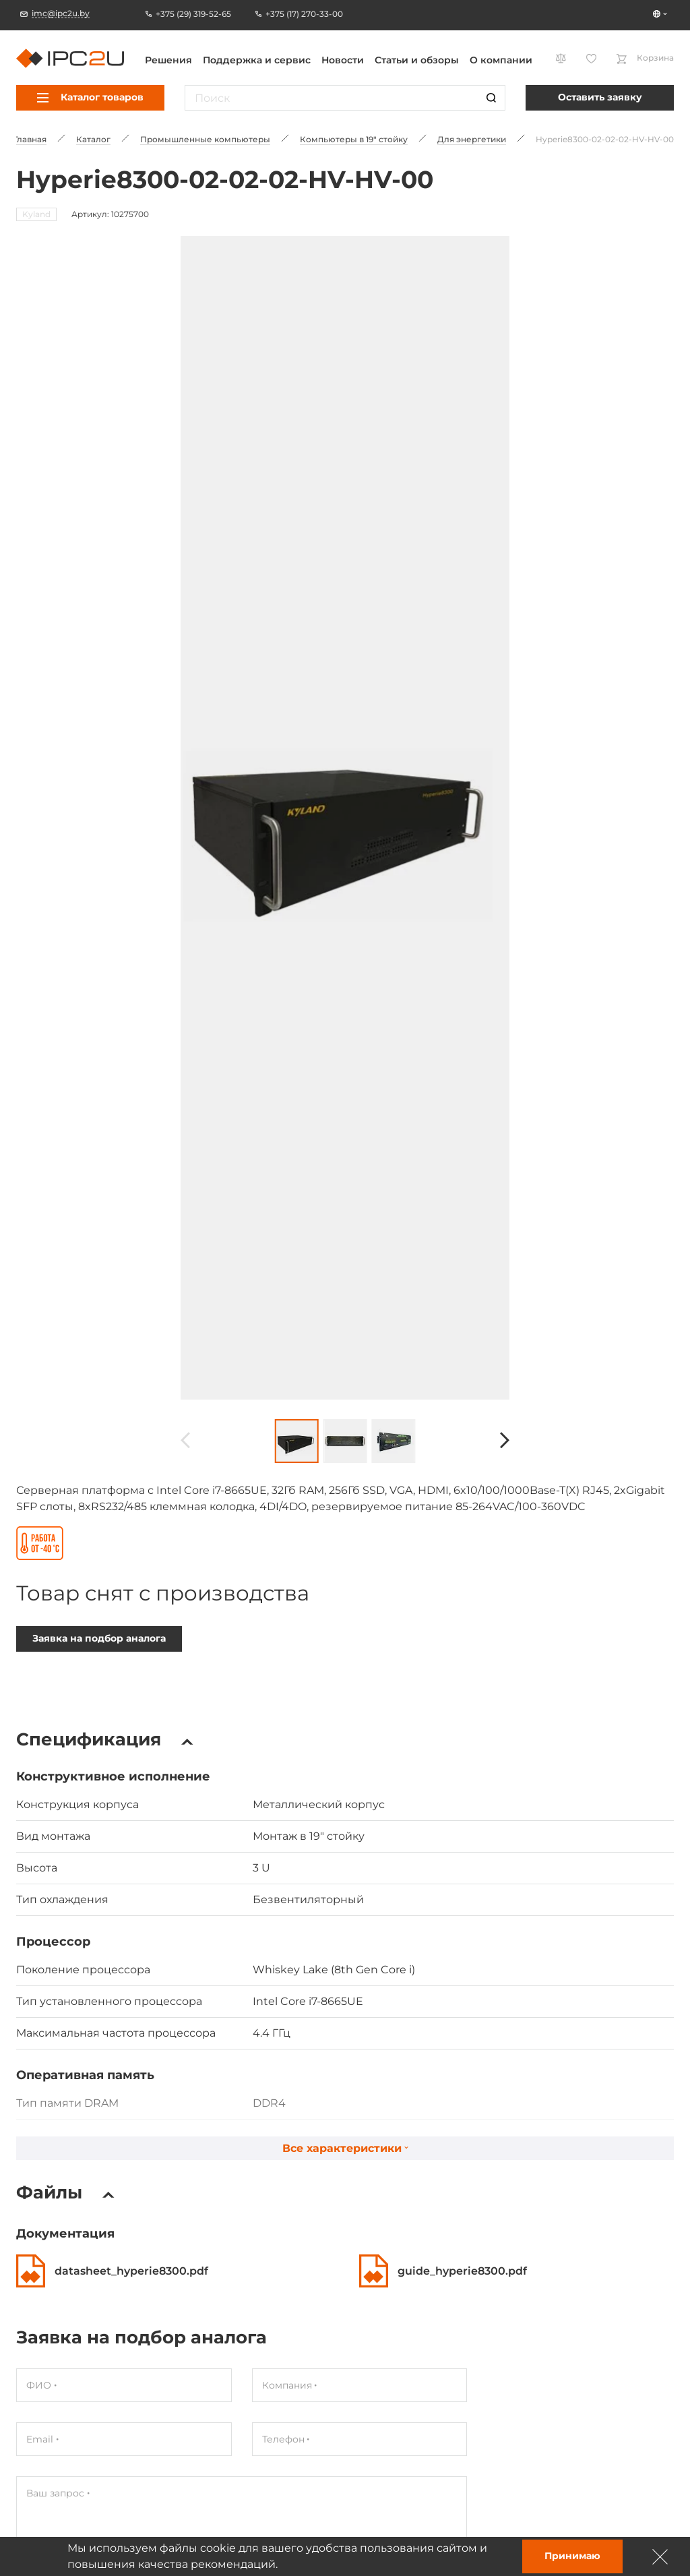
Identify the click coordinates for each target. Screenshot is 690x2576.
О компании (501, 60)
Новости (342, 60)
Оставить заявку (600, 97)
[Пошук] (491, 97)
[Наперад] (504, 1373)
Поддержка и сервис (257, 60)
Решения (168, 60)
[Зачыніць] (660, 2556)
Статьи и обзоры (417, 60)
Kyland (36, 214)
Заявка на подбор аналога (99, 1570)
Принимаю (572, 2556)
